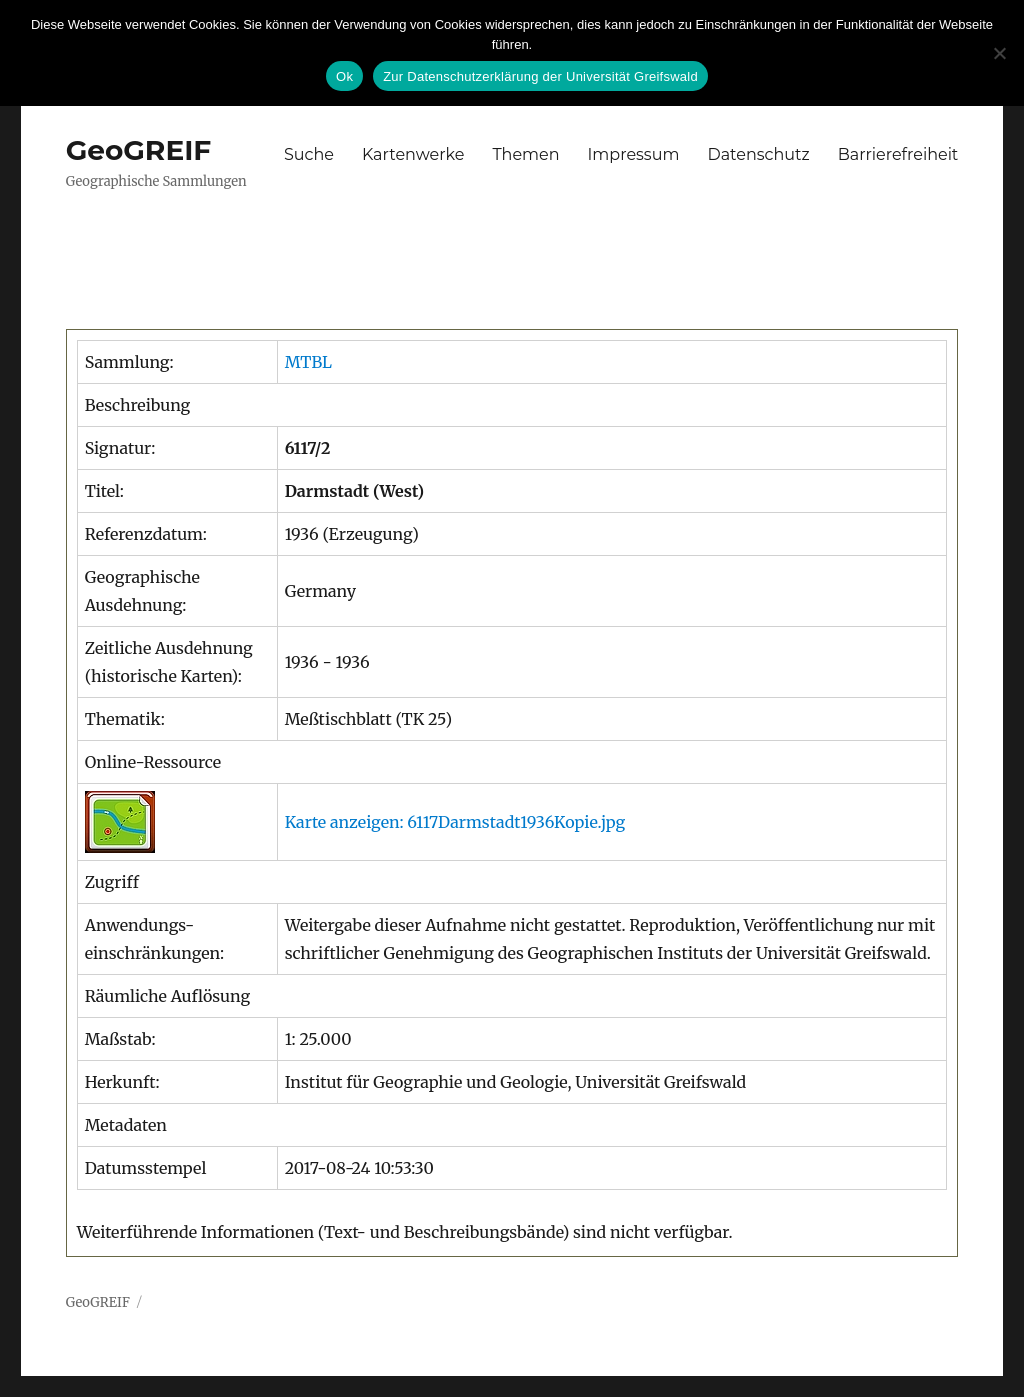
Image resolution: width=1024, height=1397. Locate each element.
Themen (525, 154)
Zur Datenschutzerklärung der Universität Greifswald (540, 76)
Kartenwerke (413, 154)
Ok (344, 76)
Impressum (634, 154)
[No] (999, 53)
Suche (309, 154)
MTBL (308, 362)
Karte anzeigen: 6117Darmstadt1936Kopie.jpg (455, 822)
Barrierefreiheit (898, 154)
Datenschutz (758, 154)
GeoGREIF (139, 150)
